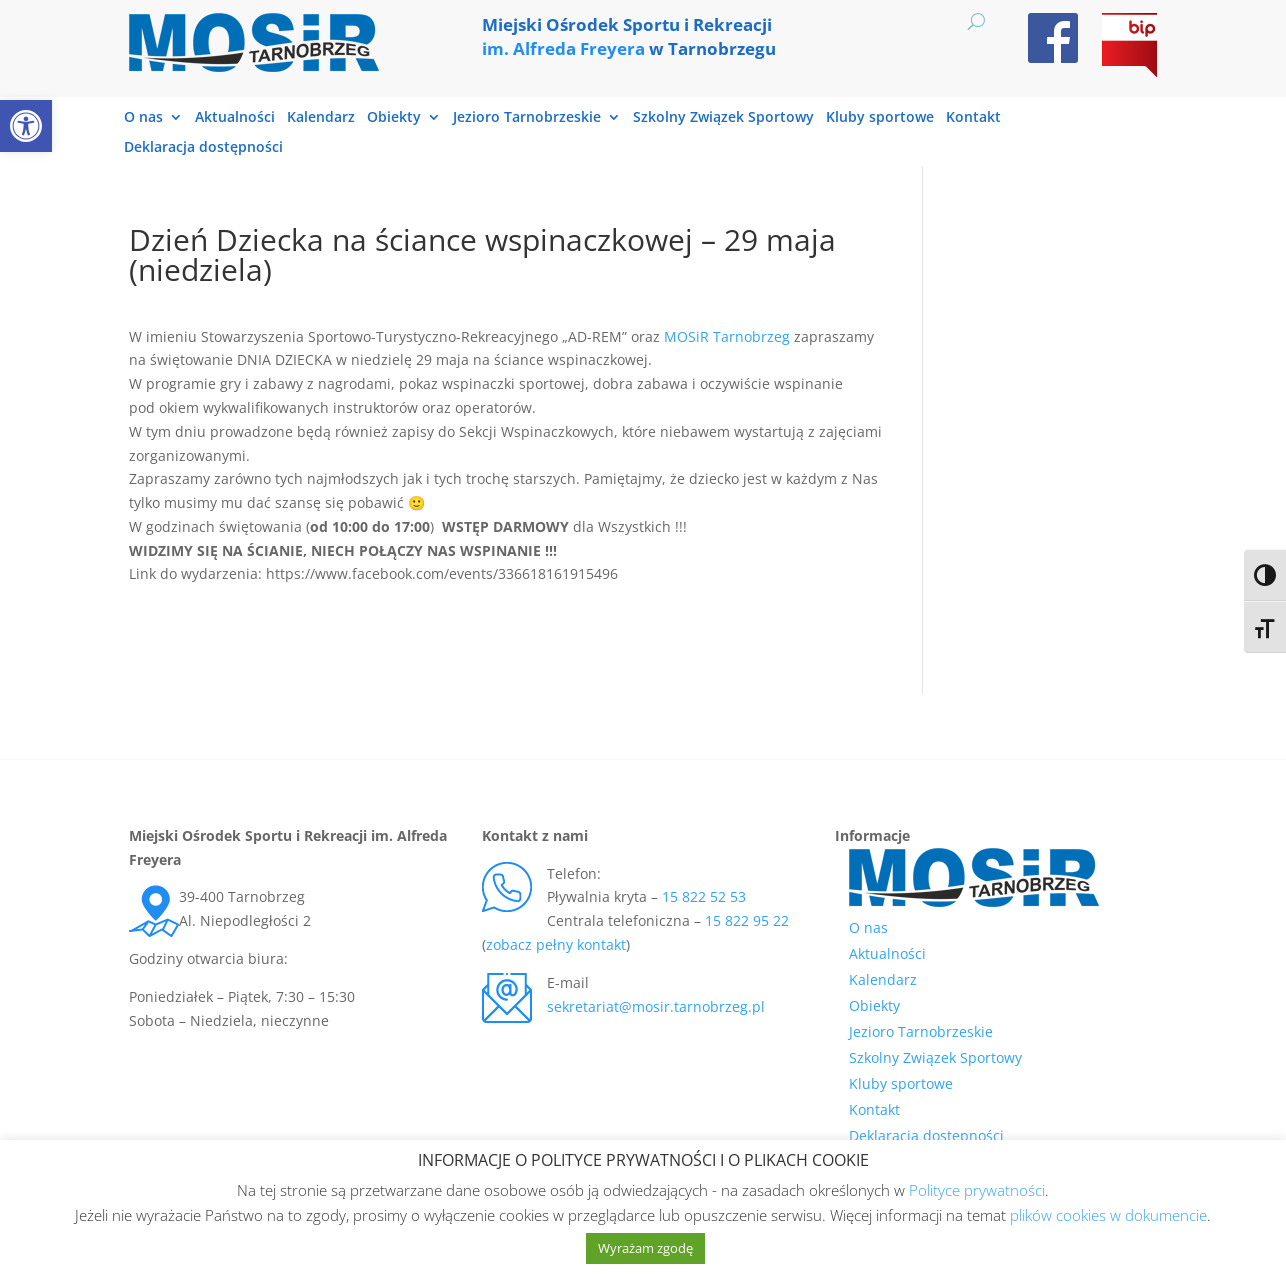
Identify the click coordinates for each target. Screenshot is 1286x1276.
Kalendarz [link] (321, 118)
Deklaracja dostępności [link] (203, 148)
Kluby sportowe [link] (880, 118)
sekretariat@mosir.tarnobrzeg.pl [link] (656, 1006)
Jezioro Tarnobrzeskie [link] (527, 118)
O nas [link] (143, 118)
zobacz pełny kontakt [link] (556, 944)
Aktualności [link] (235, 118)
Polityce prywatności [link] (977, 1190)
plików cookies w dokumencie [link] (1108, 1215)
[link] (26, 126)
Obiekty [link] (394, 118)
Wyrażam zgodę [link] (645, 1248)
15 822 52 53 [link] (704, 896)
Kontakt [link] (973, 118)
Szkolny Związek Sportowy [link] (723, 118)
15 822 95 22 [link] (747, 920)
